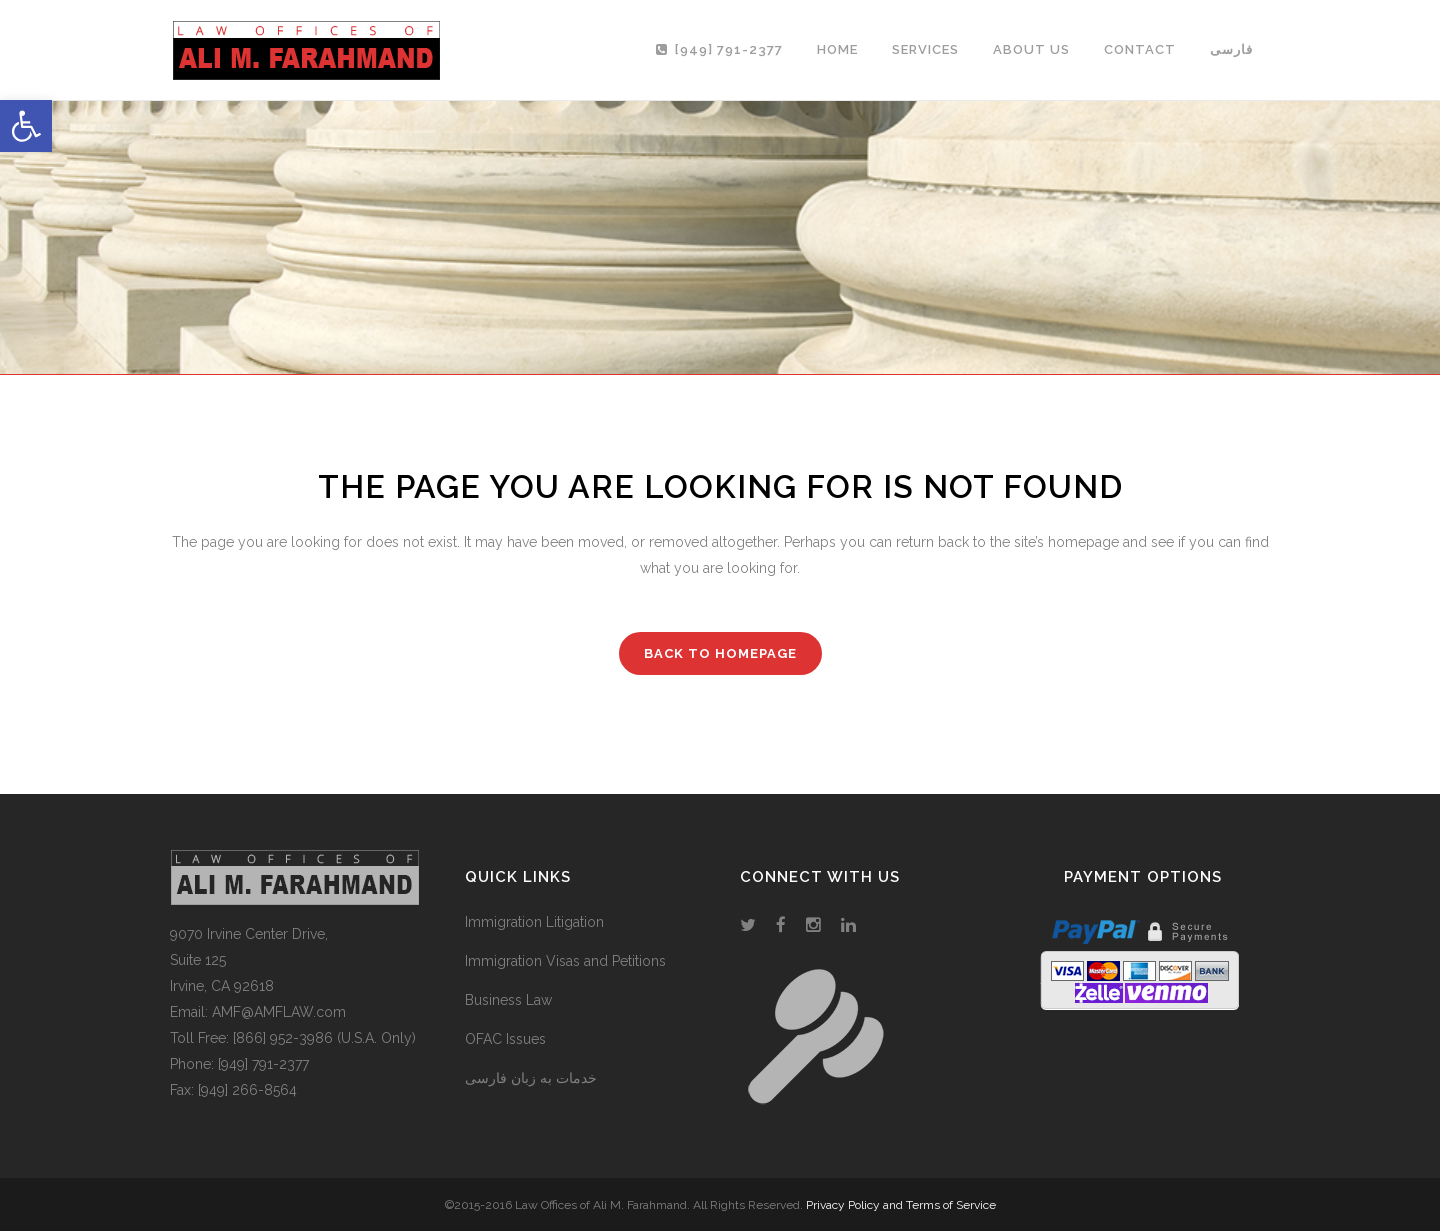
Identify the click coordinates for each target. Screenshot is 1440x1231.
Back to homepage (720, 653)
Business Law (508, 1000)
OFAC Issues (505, 1039)
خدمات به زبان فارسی (531, 1078)
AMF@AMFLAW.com (279, 1012)
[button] (26, 126)
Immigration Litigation (534, 922)
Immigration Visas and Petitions (565, 961)
